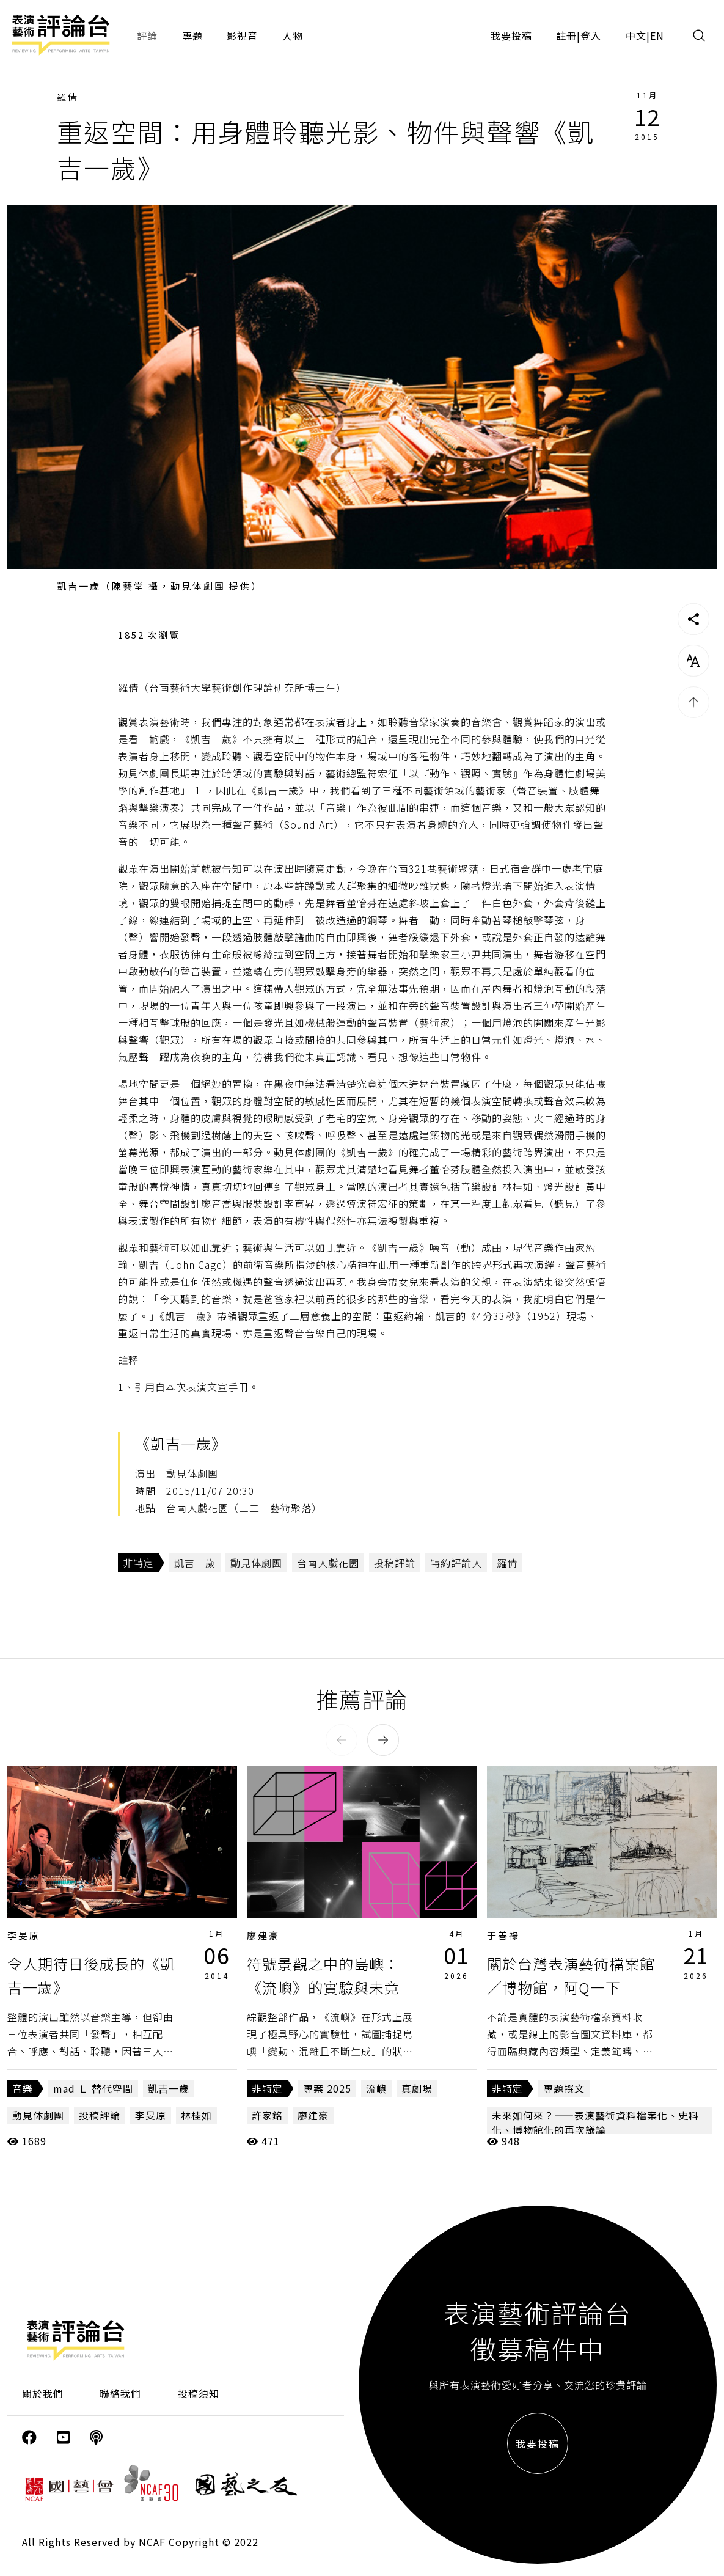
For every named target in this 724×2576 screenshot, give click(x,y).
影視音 (242, 35)
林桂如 (196, 2115)
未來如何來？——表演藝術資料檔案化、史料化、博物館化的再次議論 (595, 2122)
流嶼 (376, 2088)
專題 (192, 35)
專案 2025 (327, 2088)
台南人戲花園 (328, 1562)
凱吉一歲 (195, 1562)
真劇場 (417, 2088)
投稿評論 (394, 1562)
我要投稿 (511, 35)
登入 (590, 35)
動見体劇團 (256, 1562)
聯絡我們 (120, 2393)
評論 (147, 35)
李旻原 (23, 1935)
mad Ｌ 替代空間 (93, 2088)
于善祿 (503, 1935)
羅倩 (68, 96)
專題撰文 (564, 2088)
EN (657, 35)
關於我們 (43, 2393)
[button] (341, 1740)
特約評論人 (456, 1562)
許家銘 (267, 2115)
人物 (292, 35)
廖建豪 (263, 1935)
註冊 (566, 35)
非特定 (138, 1562)
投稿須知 (198, 2393)
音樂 (22, 2088)
